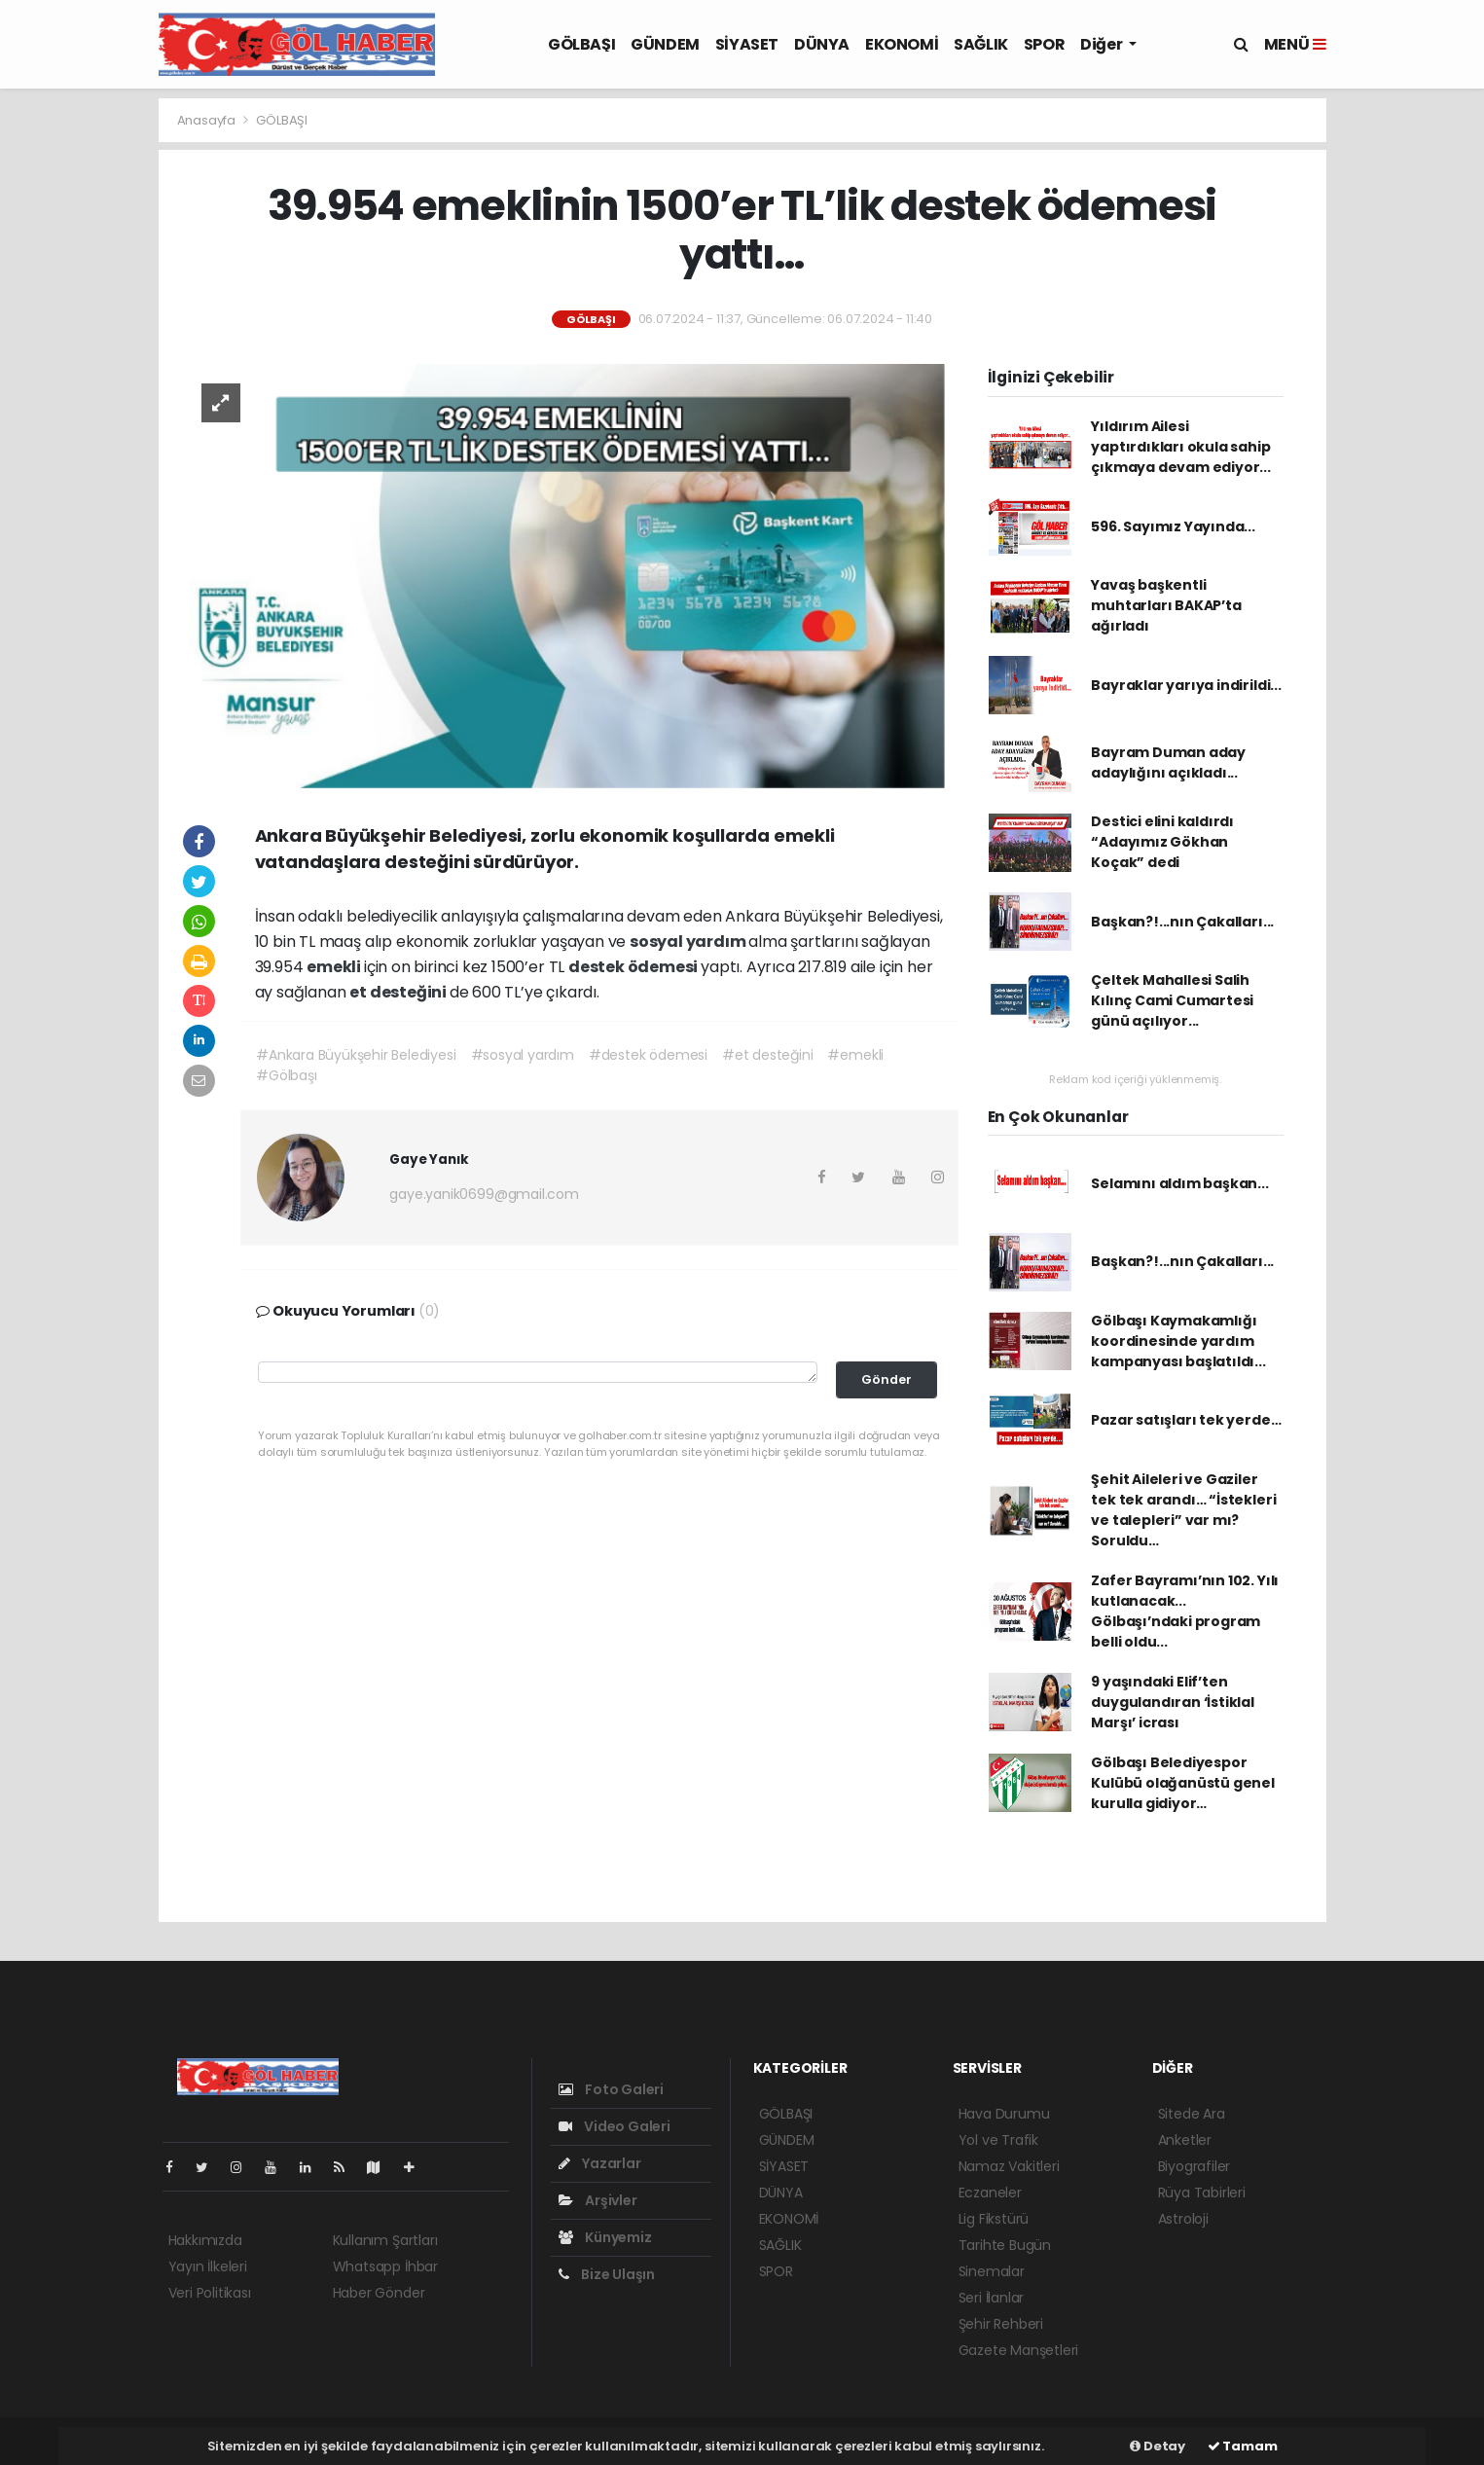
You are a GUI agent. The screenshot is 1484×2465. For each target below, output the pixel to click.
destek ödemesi (634, 967)
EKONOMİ (901, 44)
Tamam (1243, 2446)
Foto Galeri (612, 2089)
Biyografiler (1194, 2166)
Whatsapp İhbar (385, 2266)
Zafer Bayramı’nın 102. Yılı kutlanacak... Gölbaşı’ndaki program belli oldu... (1185, 1611)
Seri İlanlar (992, 2297)
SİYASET (746, 44)
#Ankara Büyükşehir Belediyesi (355, 1055)
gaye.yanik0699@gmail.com (483, 1194)
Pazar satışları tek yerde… (1186, 1420)
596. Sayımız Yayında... (1173, 526)
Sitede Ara (1191, 2113)
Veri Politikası (209, 2292)
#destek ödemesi (648, 1055)
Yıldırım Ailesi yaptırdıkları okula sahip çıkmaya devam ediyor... (1181, 447)
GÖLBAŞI (581, 44)
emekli (335, 967)
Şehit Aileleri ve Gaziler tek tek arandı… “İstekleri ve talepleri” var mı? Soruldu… (1183, 1509)
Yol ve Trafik (999, 2140)
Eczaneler (990, 2192)
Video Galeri (614, 2126)
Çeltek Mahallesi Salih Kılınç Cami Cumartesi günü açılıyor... (1172, 1000)
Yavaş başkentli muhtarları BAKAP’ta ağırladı (1166, 605)
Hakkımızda (205, 2240)
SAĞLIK (981, 44)
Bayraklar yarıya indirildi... (1186, 685)
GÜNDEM (665, 44)
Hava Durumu (1004, 2113)
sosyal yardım (689, 941)
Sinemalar (992, 2271)
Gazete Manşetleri (1019, 2350)
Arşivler (598, 2200)
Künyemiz (605, 2237)
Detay (1157, 2446)
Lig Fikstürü (994, 2219)
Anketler (1185, 2140)
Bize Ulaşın (607, 2274)
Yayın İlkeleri (207, 2266)
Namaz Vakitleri (1009, 2166)
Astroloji (1183, 2219)
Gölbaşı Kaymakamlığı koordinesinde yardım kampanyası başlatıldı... (1178, 1341)
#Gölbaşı (286, 1075)
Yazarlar (600, 2163)
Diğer (1102, 44)
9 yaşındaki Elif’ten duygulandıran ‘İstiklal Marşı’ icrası (1172, 1702)
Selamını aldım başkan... (1179, 1183)
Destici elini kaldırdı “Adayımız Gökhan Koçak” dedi (1162, 842)
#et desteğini (768, 1055)
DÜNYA (822, 44)
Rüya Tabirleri (1202, 2192)
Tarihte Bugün (1005, 2245)
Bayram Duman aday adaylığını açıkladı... (1168, 762)
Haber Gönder (379, 2292)
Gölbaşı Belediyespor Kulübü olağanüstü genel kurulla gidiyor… (1183, 1783)
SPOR (1044, 44)
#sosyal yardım (522, 1055)
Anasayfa (207, 120)
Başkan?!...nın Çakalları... (1182, 921)
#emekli (855, 1055)
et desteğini (399, 992)
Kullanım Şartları (385, 2240)
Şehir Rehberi (1001, 2324)
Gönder (886, 1379)
